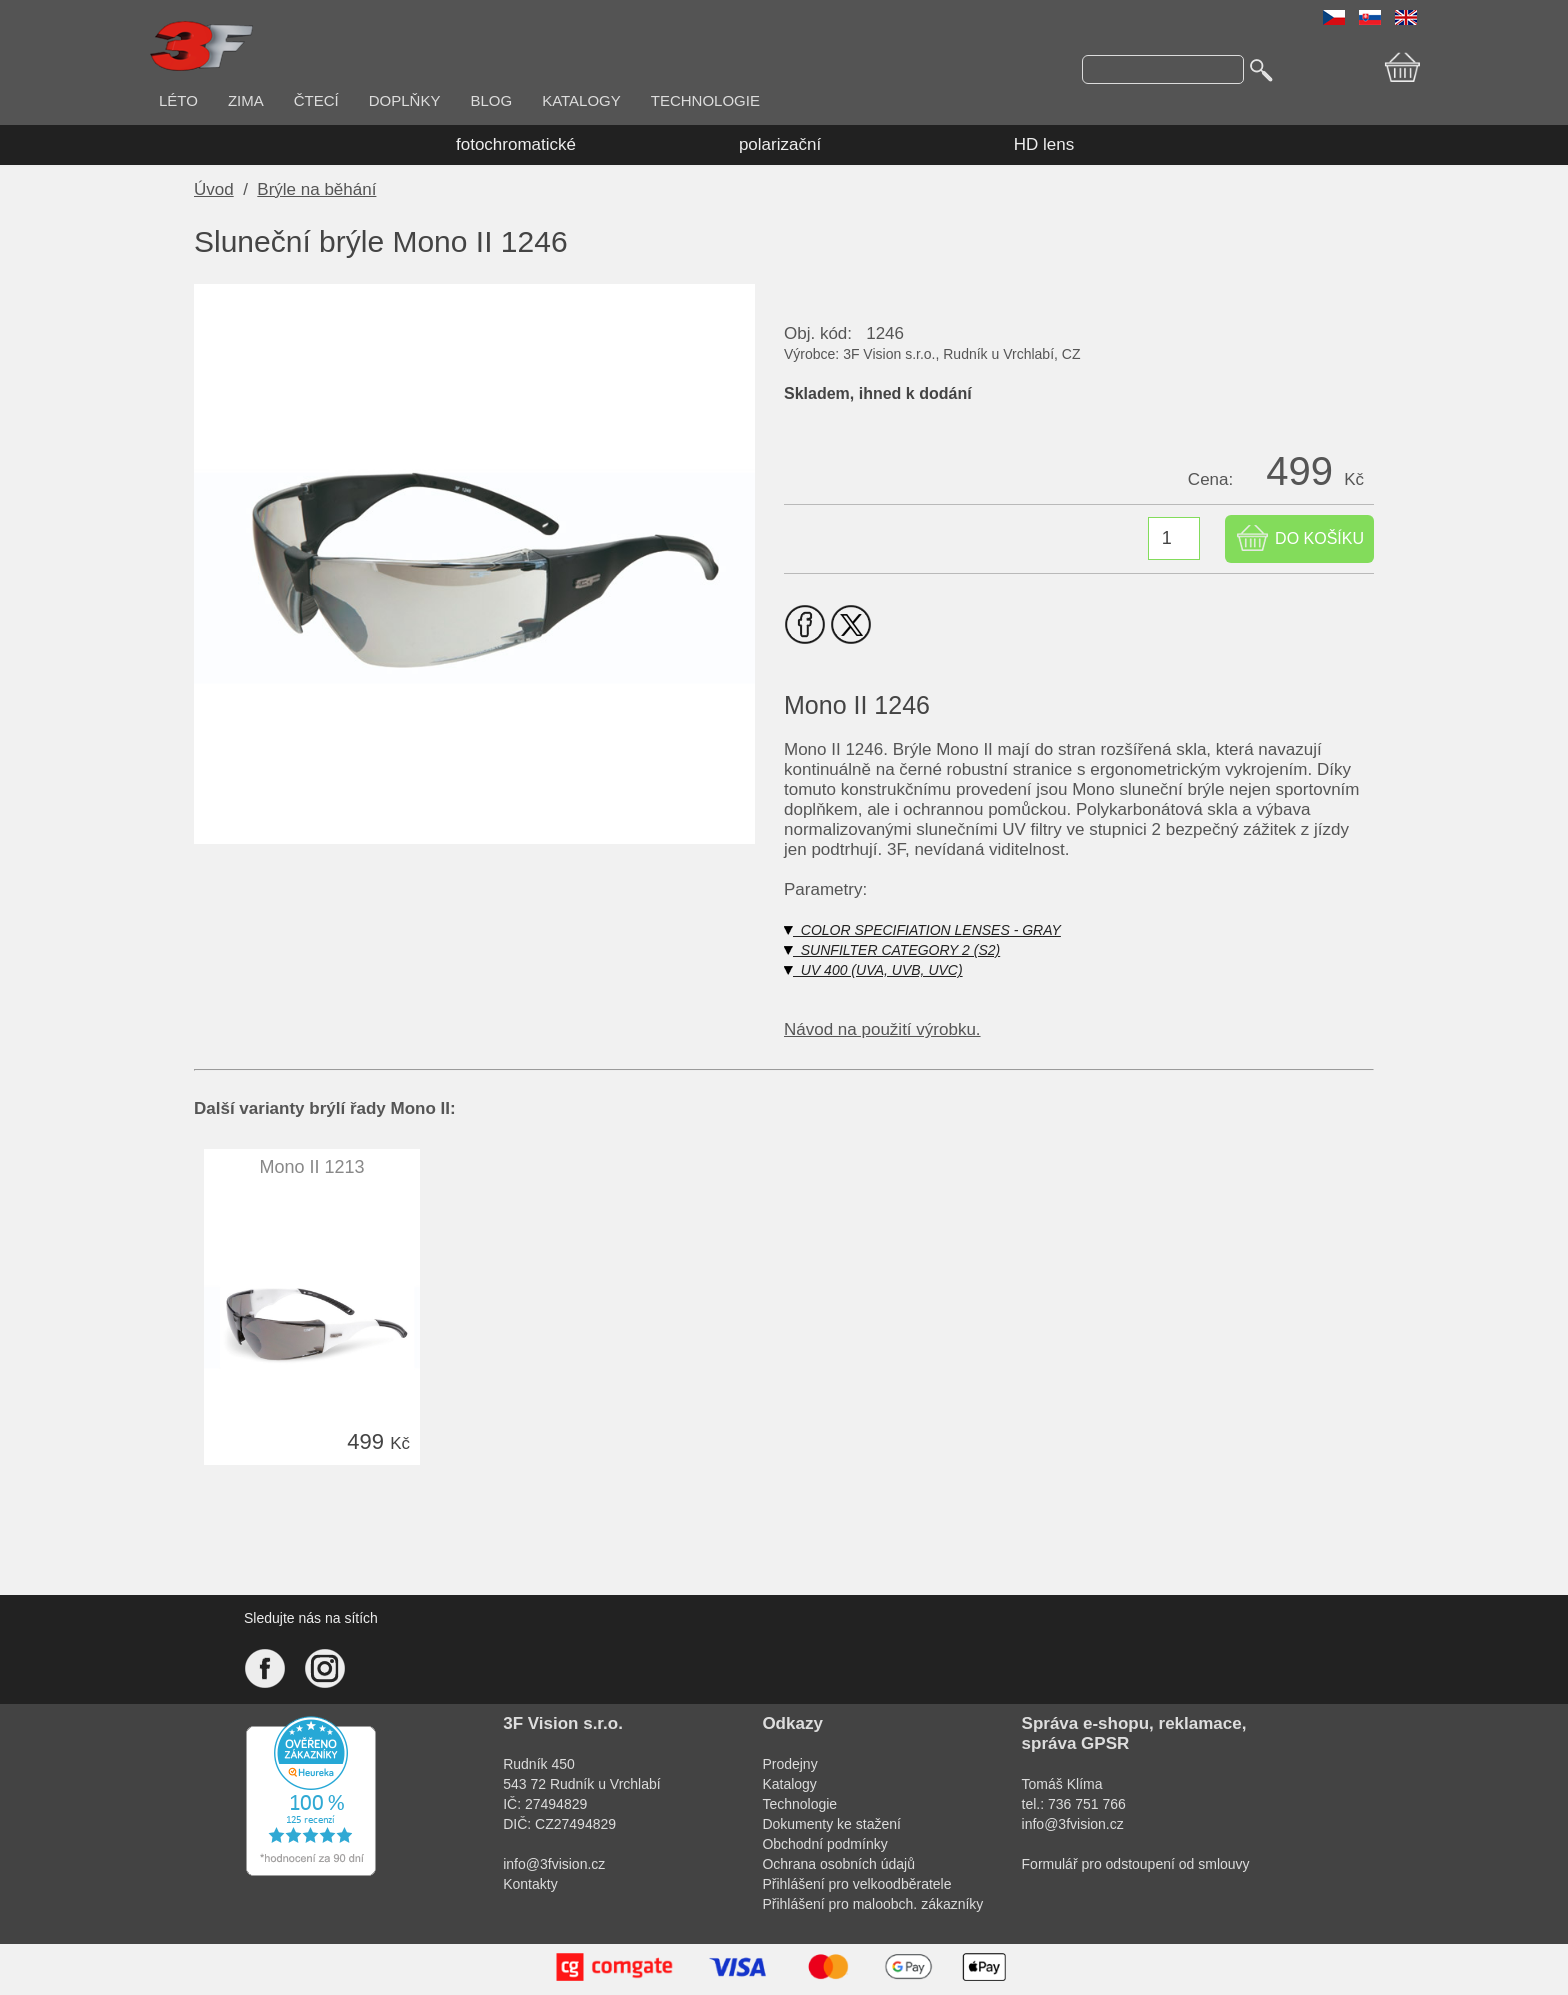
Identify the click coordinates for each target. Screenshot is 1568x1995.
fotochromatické (516, 144)
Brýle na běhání (316, 189)
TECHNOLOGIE (705, 100)
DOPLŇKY (405, 100)
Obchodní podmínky (824, 1844)
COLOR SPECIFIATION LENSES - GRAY (922, 930)
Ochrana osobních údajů (838, 1864)
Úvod (214, 189)
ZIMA (246, 100)
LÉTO (178, 100)
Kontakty (530, 1884)
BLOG (491, 100)
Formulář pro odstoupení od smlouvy (1136, 1864)
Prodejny (789, 1764)
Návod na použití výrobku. (882, 1029)
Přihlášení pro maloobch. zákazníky (872, 1904)
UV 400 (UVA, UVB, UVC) (873, 970)
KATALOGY (581, 100)
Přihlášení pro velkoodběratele (856, 1884)
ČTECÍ (316, 100)
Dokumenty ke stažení (831, 1824)
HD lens (1044, 144)
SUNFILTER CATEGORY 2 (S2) (892, 950)
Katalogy (789, 1784)
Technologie (799, 1804)
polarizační (780, 144)
